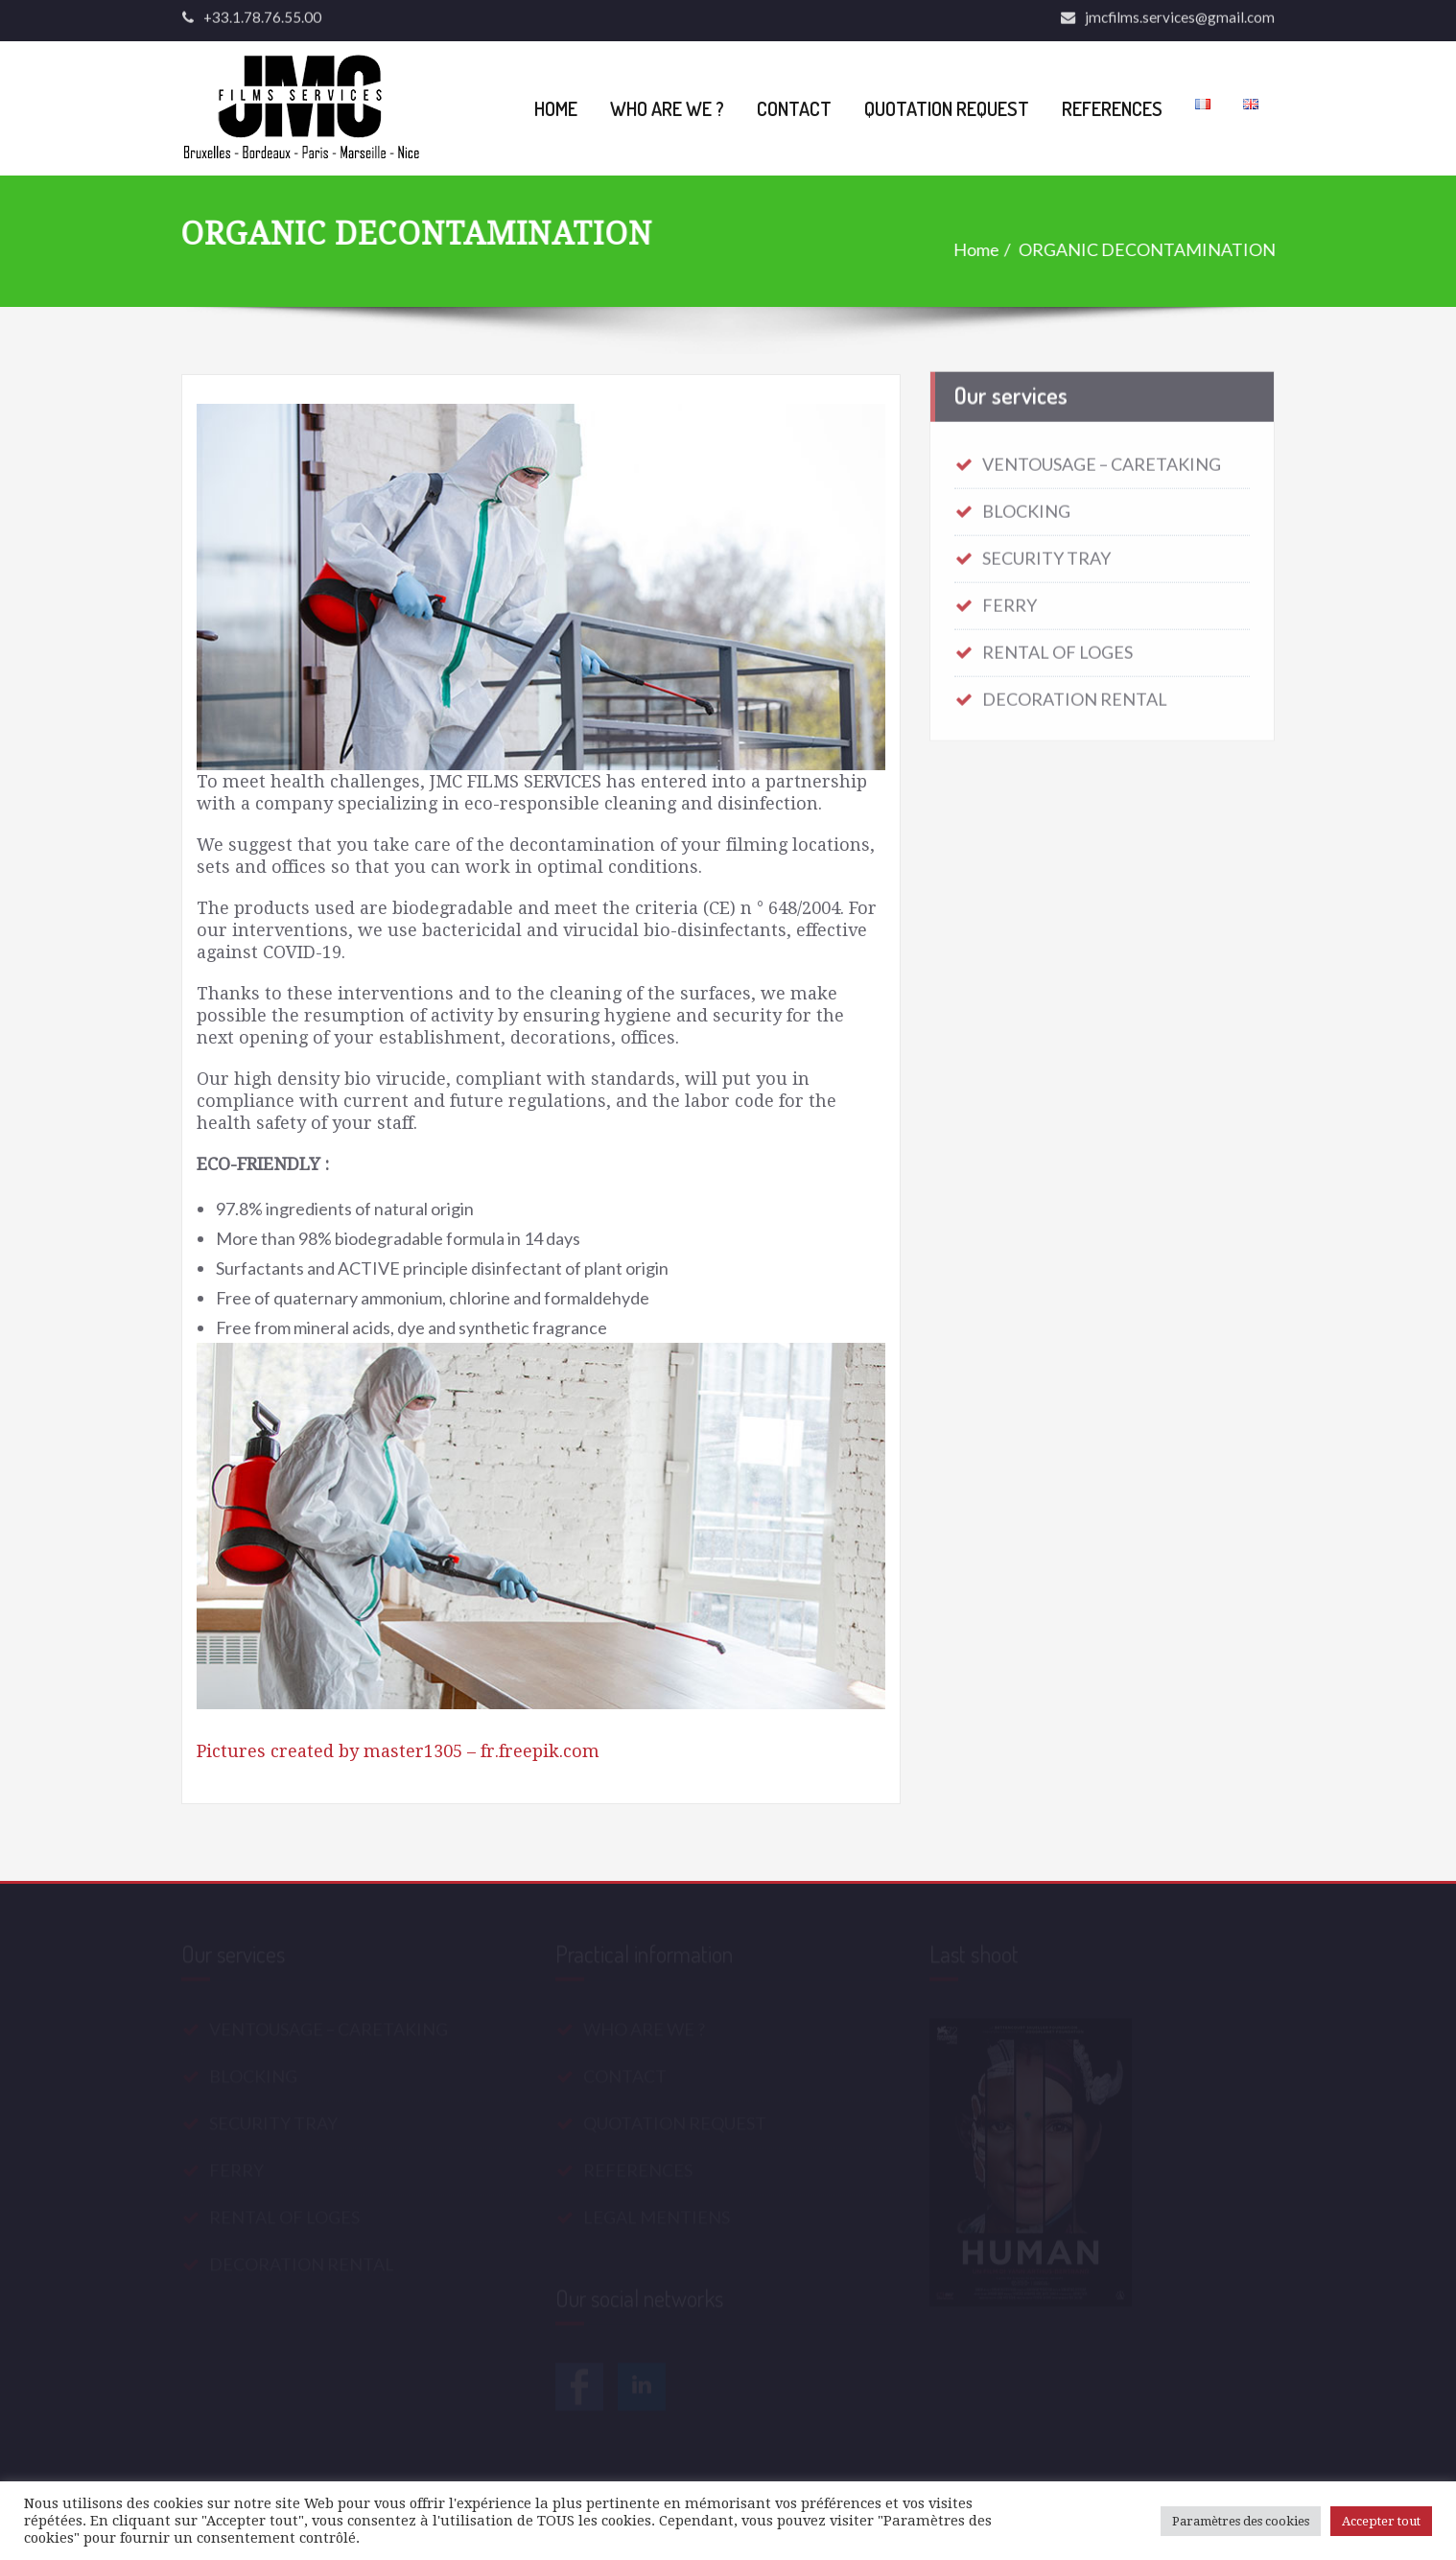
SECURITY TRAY (1046, 551)
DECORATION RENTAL (1074, 692)
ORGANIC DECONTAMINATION (1148, 249)
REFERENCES (1112, 108)
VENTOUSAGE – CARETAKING (1101, 457)
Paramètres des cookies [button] (1240, 2521)
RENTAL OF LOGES (1057, 645)
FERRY (1009, 598)
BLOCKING (1026, 504)
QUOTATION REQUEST (946, 108)
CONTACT (794, 108)
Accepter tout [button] (1381, 2521)
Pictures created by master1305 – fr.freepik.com (398, 1751)
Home (977, 249)
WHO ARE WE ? (667, 108)
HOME (555, 108)
